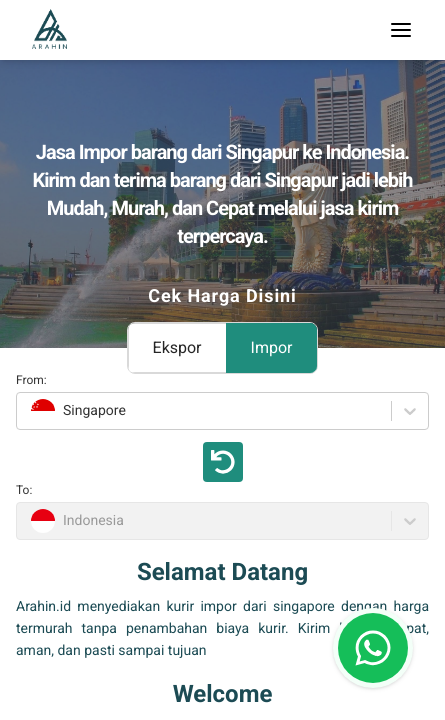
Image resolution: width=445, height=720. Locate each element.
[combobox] (28, 411)
